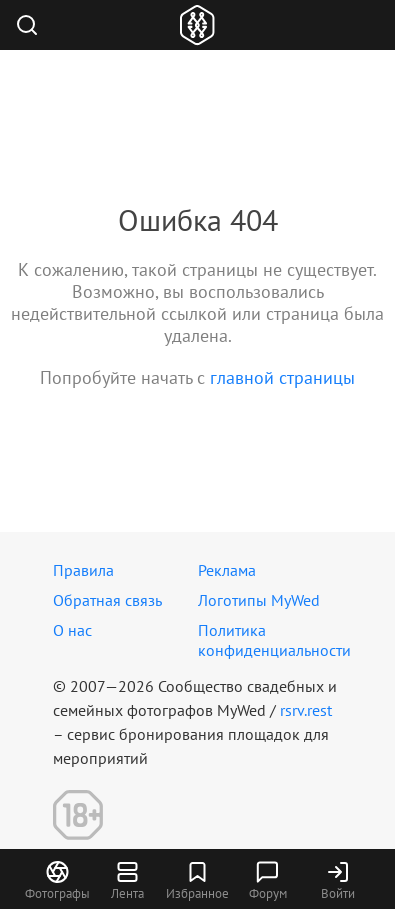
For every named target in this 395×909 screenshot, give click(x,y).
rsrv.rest (306, 710)
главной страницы (282, 377)
